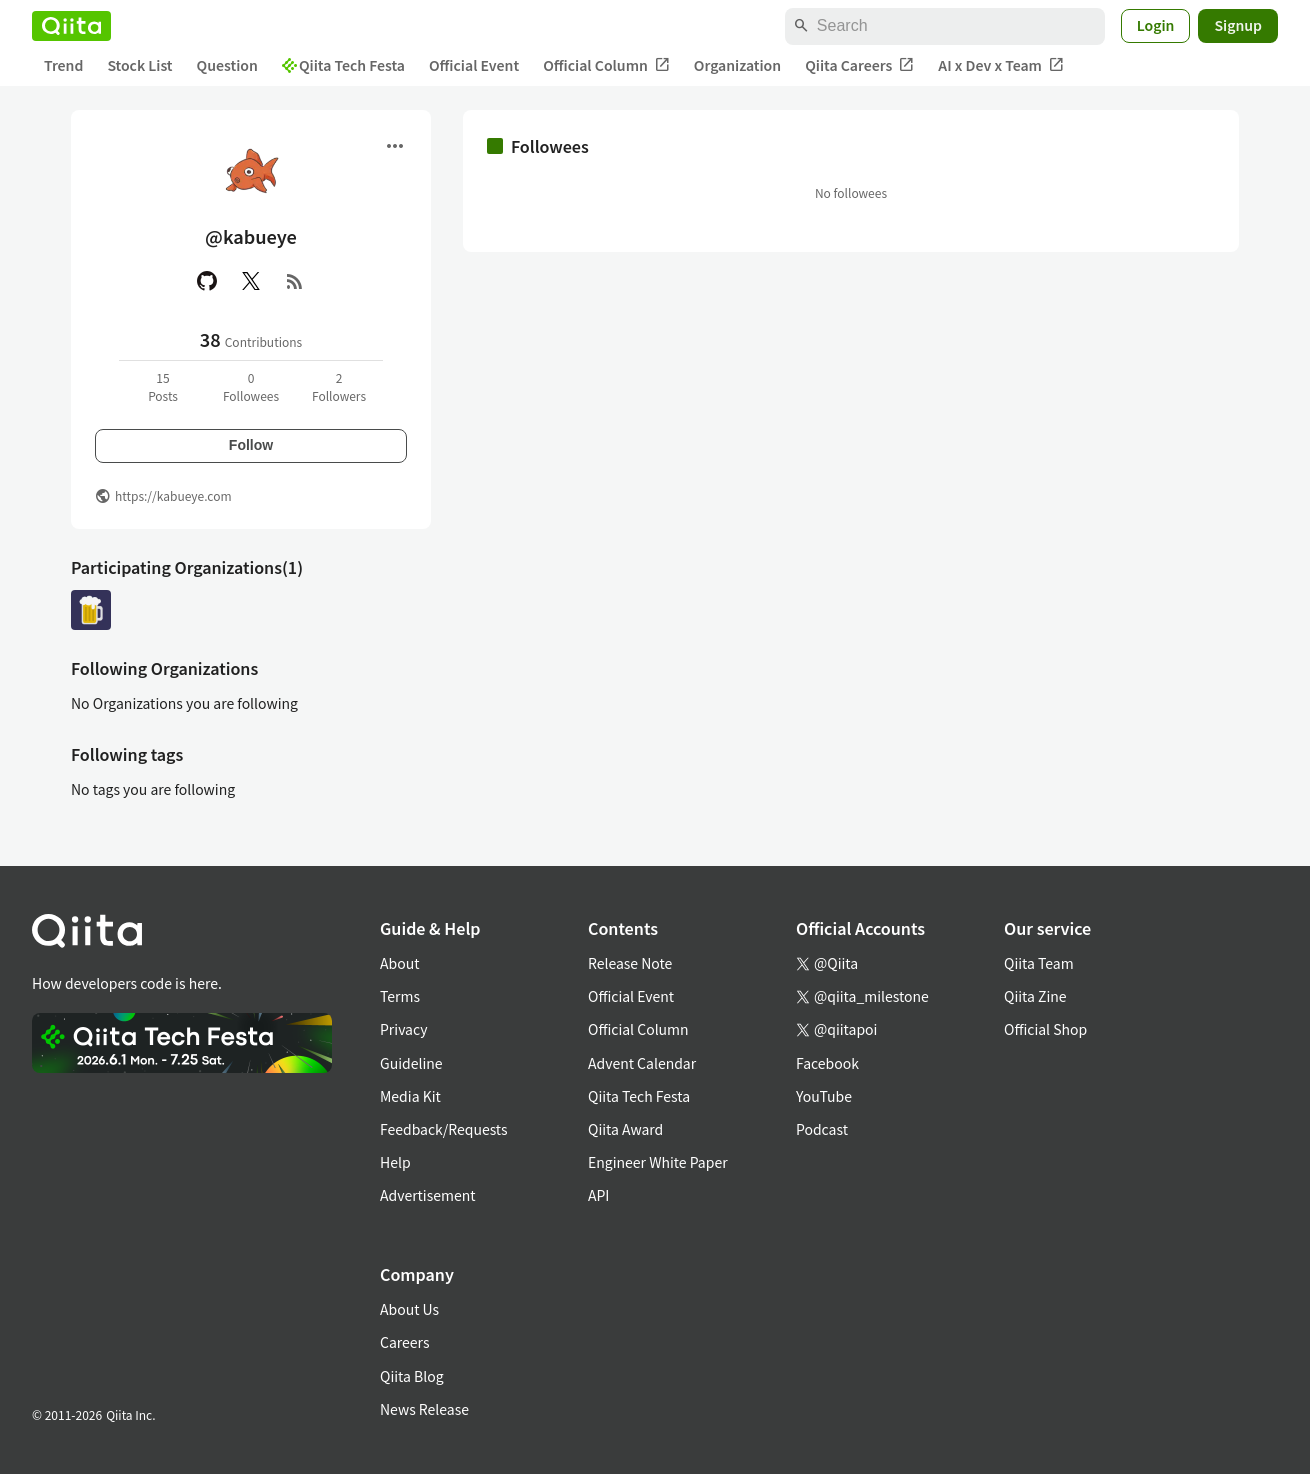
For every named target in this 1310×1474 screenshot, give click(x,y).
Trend (63, 65)
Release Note (630, 963)
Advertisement (428, 1195)
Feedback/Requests (444, 1129)
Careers (404, 1342)
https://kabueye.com (173, 495)
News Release (424, 1409)
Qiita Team (1039, 963)
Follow (251, 445)
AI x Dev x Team (1001, 65)
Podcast (822, 1129)
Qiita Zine (1035, 996)
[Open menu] (395, 146)
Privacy (403, 1029)
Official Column (606, 65)
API (598, 1195)
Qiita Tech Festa (343, 65)
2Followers (339, 386)
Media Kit (410, 1096)
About (399, 963)
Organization (737, 65)
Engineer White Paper (658, 1162)
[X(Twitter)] (251, 281)
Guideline (411, 1063)
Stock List (139, 65)
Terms (400, 996)
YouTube (824, 1096)
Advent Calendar (642, 1063)
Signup (1238, 25)
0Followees (251, 386)
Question (227, 65)
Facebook (827, 1063)
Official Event (474, 65)
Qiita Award (625, 1129)
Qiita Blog (412, 1376)
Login (1156, 25)
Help (395, 1162)
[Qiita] (71, 26)
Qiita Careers (859, 65)
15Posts (163, 386)
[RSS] (295, 281)
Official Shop (1045, 1029)
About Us (409, 1309)
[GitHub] (207, 281)
